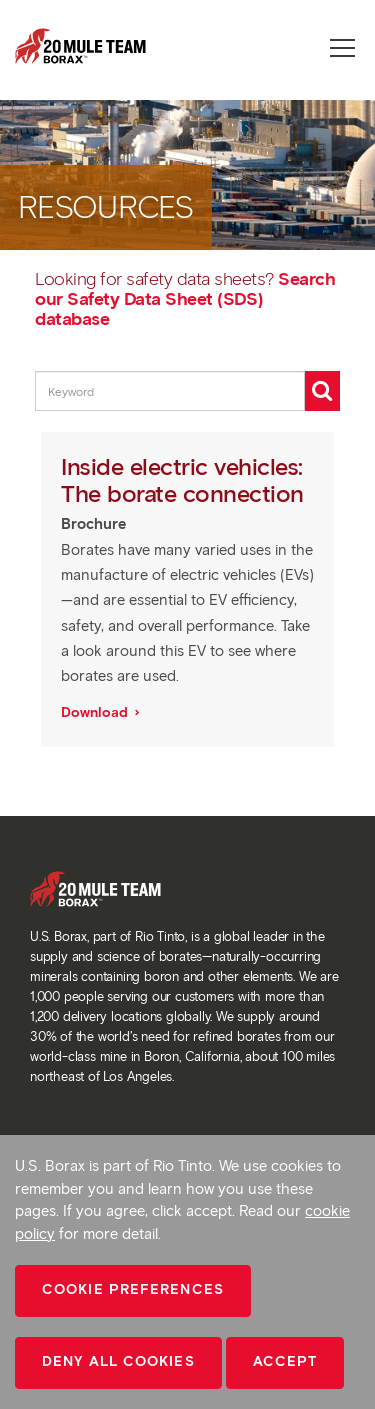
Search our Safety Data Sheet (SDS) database (185, 299)
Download (96, 712)
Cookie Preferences (133, 1289)
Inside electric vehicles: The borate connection (185, 479)
